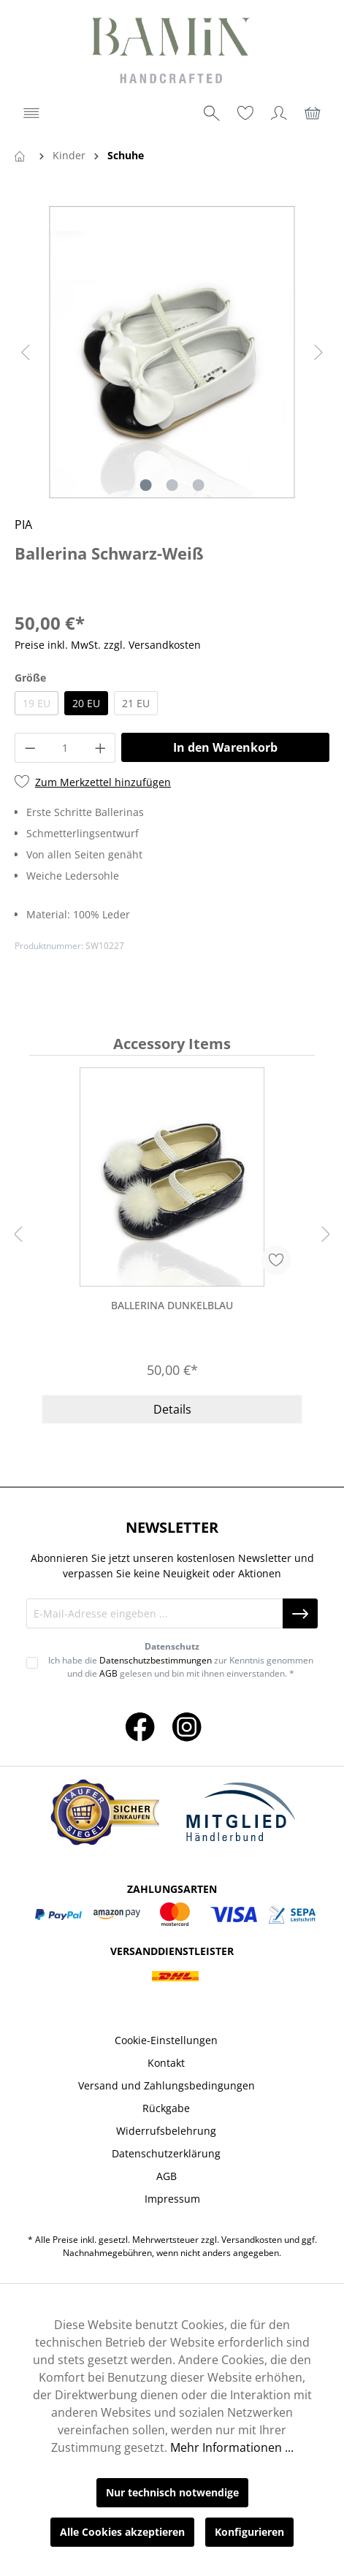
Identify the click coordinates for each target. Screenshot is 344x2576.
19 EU (36, 703)
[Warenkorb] (312, 113)
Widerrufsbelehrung (166, 2131)
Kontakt (166, 2063)
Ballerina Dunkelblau (172, 1305)
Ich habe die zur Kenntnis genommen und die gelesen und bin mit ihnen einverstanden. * (180, 1667)
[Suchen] (212, 113)
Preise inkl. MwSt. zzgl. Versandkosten (108, 645)
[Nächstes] (318, 352)
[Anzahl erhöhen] (100, 748)
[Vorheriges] (26, 352)
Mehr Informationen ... (232, 2447)
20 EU (86, 703)
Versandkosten (251, 2239)
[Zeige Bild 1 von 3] (145, 485)
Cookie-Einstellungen (166, 2040)
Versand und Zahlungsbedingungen (166, 2085)
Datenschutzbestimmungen (155, 1660)
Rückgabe (166, 2108)
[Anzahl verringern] (30, 748)
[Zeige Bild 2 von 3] (171, 485)
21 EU (136, 703)
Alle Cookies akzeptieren (122, 2532)
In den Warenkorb (225, 747)
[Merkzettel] (245, 113)
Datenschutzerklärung (166, 2153)
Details (172, 1409)
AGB (108, 1673)
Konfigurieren (249, 2532)
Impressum (172, 2199)
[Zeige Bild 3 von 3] (198, 485)
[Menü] (31, 113)
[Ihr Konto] (279, 113)
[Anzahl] (65, 748)
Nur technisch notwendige (172, 2492)
